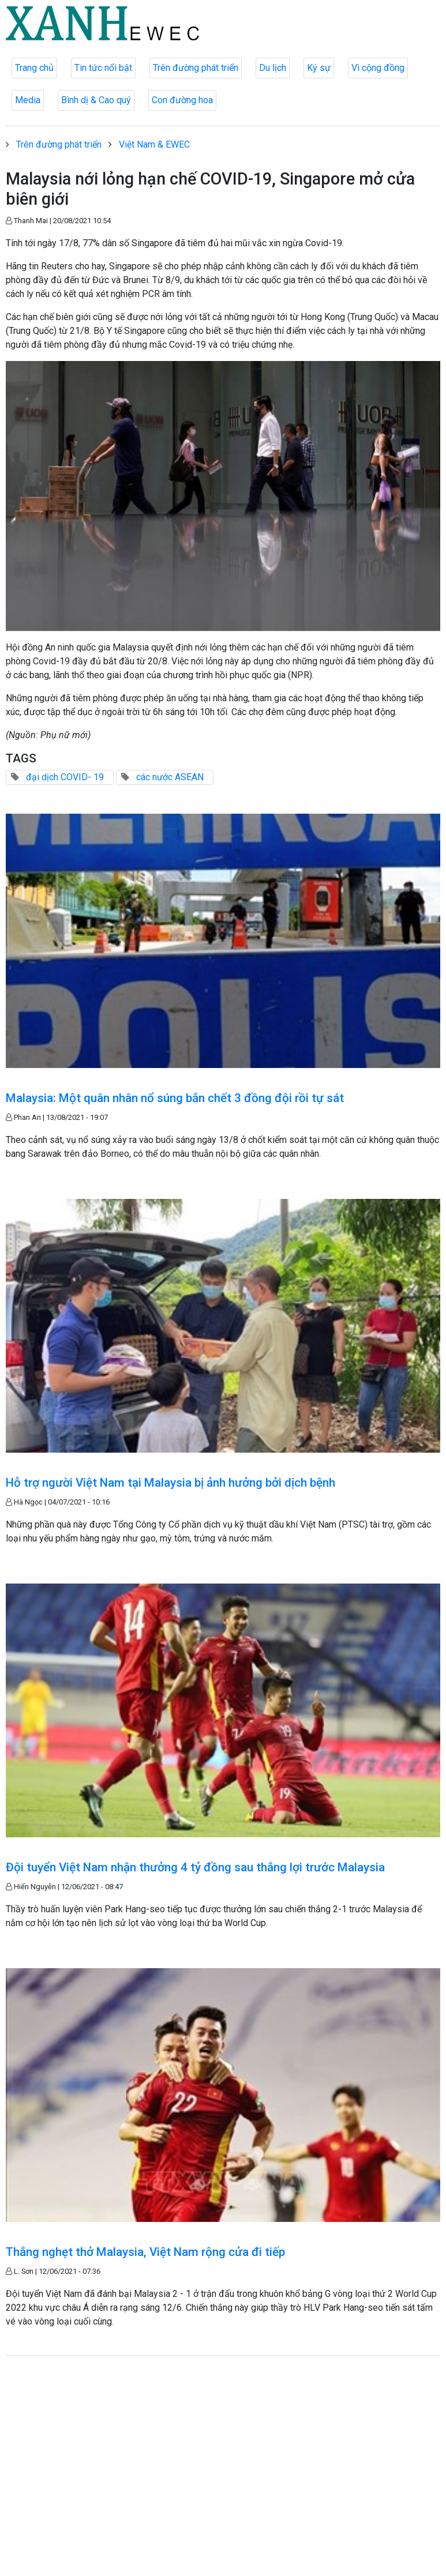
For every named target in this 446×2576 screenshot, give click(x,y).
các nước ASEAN (170, 777)
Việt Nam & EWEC (154, 144)
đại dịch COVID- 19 (65, 777)
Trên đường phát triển (195, 67)
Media (27, 100)
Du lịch (272, 67)
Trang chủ (34, 67)
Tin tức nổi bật (103, 67)
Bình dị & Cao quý (96, 100)
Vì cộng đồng (377, 67)
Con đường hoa (182, 100)
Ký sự (319, 67)
